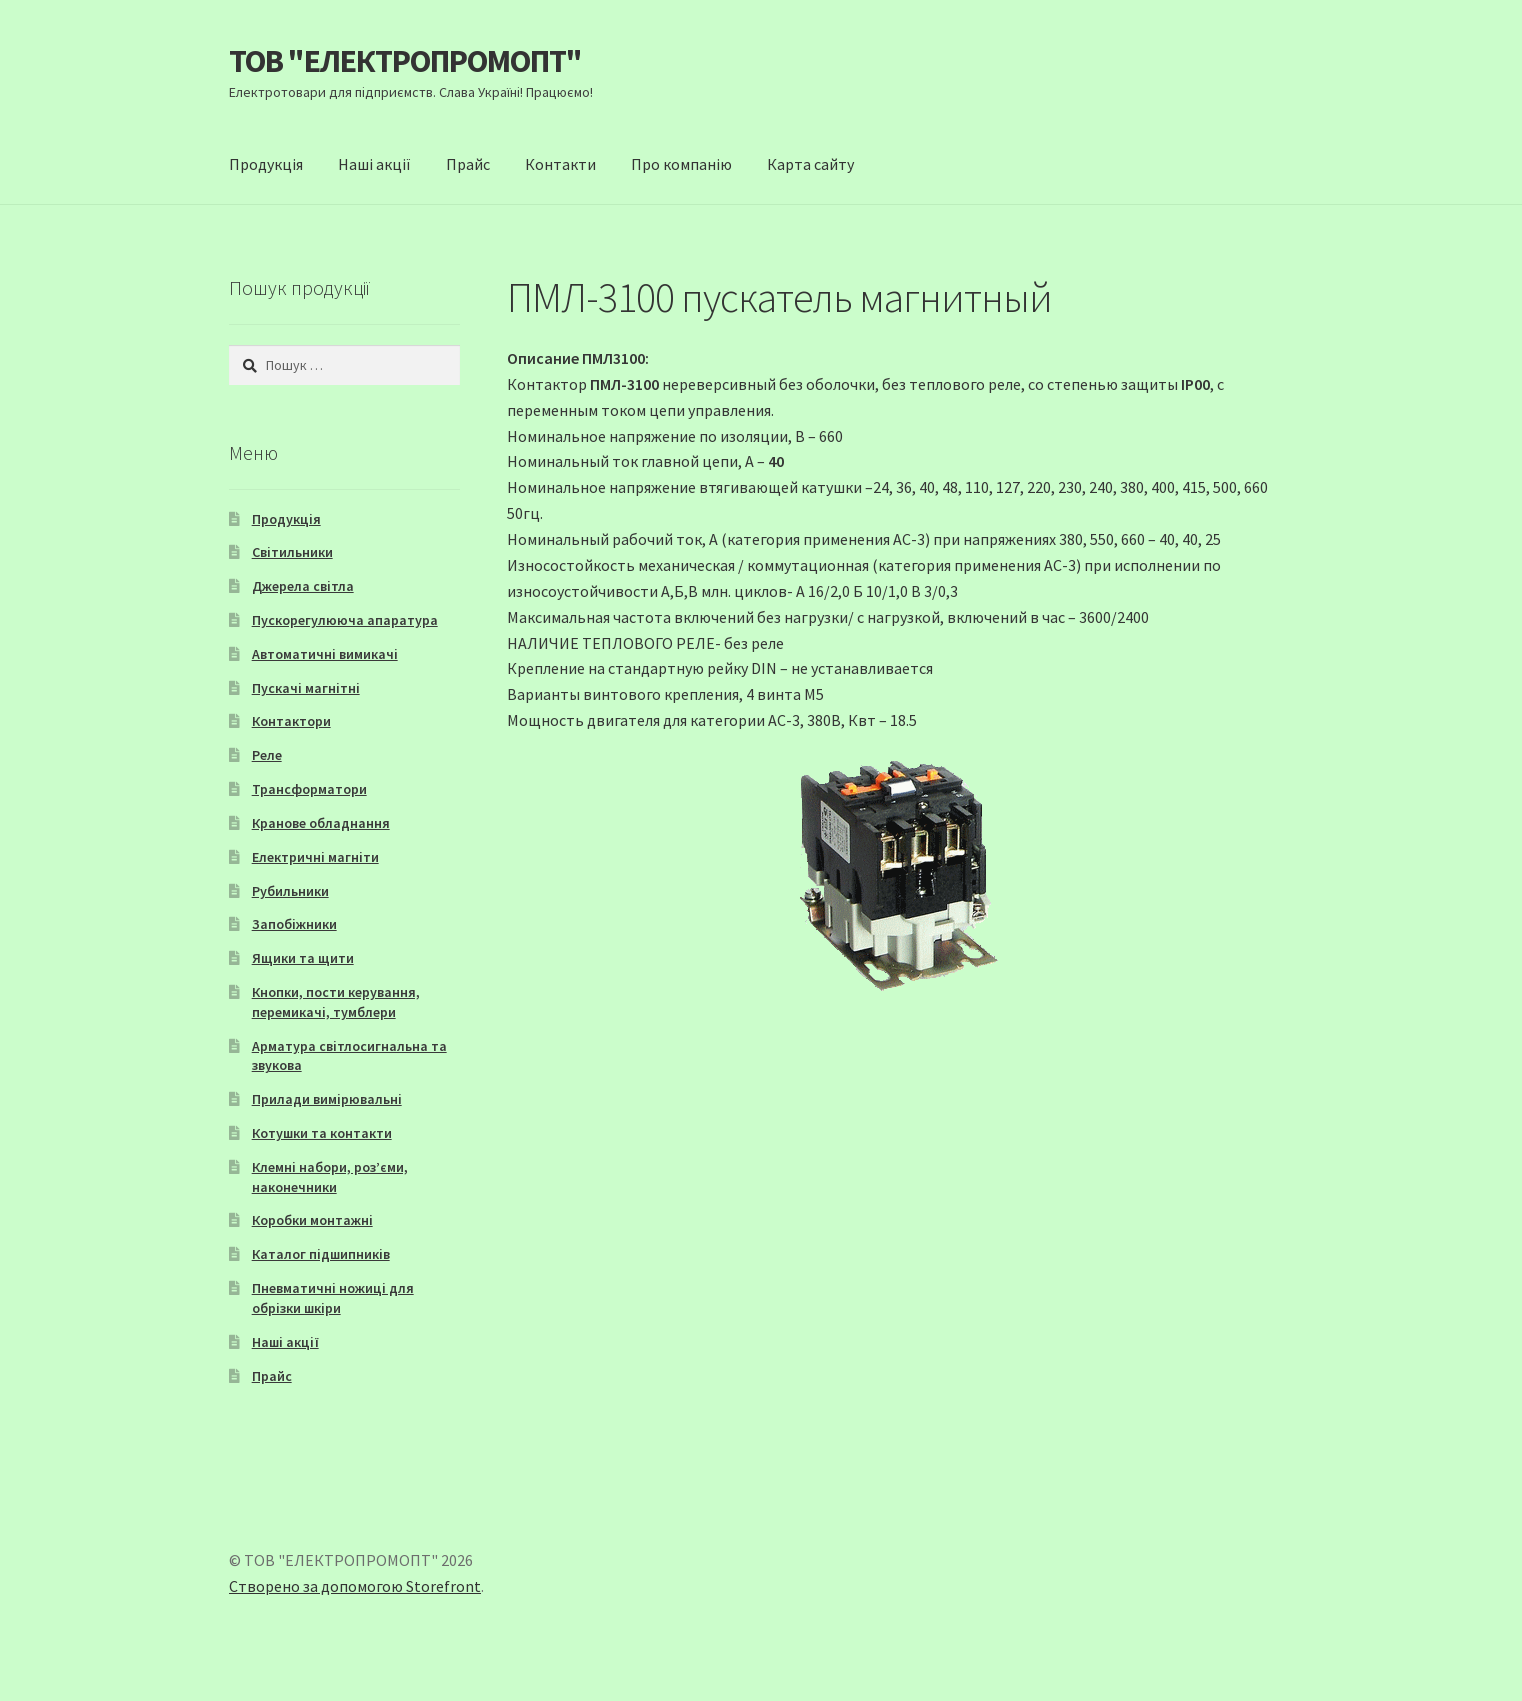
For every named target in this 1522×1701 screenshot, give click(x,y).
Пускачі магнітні (306, 688)
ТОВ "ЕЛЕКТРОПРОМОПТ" (405, 61)
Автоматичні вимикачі (325, 654)
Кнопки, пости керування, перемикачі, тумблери (336, 1002)
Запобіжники (294, 924)
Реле (267, 755)
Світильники (292, 552)
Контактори (291, 721)
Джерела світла (303, 586)
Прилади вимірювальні (327, 1099)
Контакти (560, 164)
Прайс (468, 164)
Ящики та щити (303, 958)
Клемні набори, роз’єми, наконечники (330, 1177)
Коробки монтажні (312, 1220)
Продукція (266, 164)
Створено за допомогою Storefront (355, 1586)
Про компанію (681, 164)
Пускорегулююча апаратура (345, 620)
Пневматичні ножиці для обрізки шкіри (333, 1298)
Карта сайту (810, 164)
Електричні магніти (315, 857)
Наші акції (374, 164)
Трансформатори (309, 789)
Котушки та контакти (322, 1133)
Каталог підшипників (321, 1254)
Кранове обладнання (321, 823)
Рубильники (290, 891)
